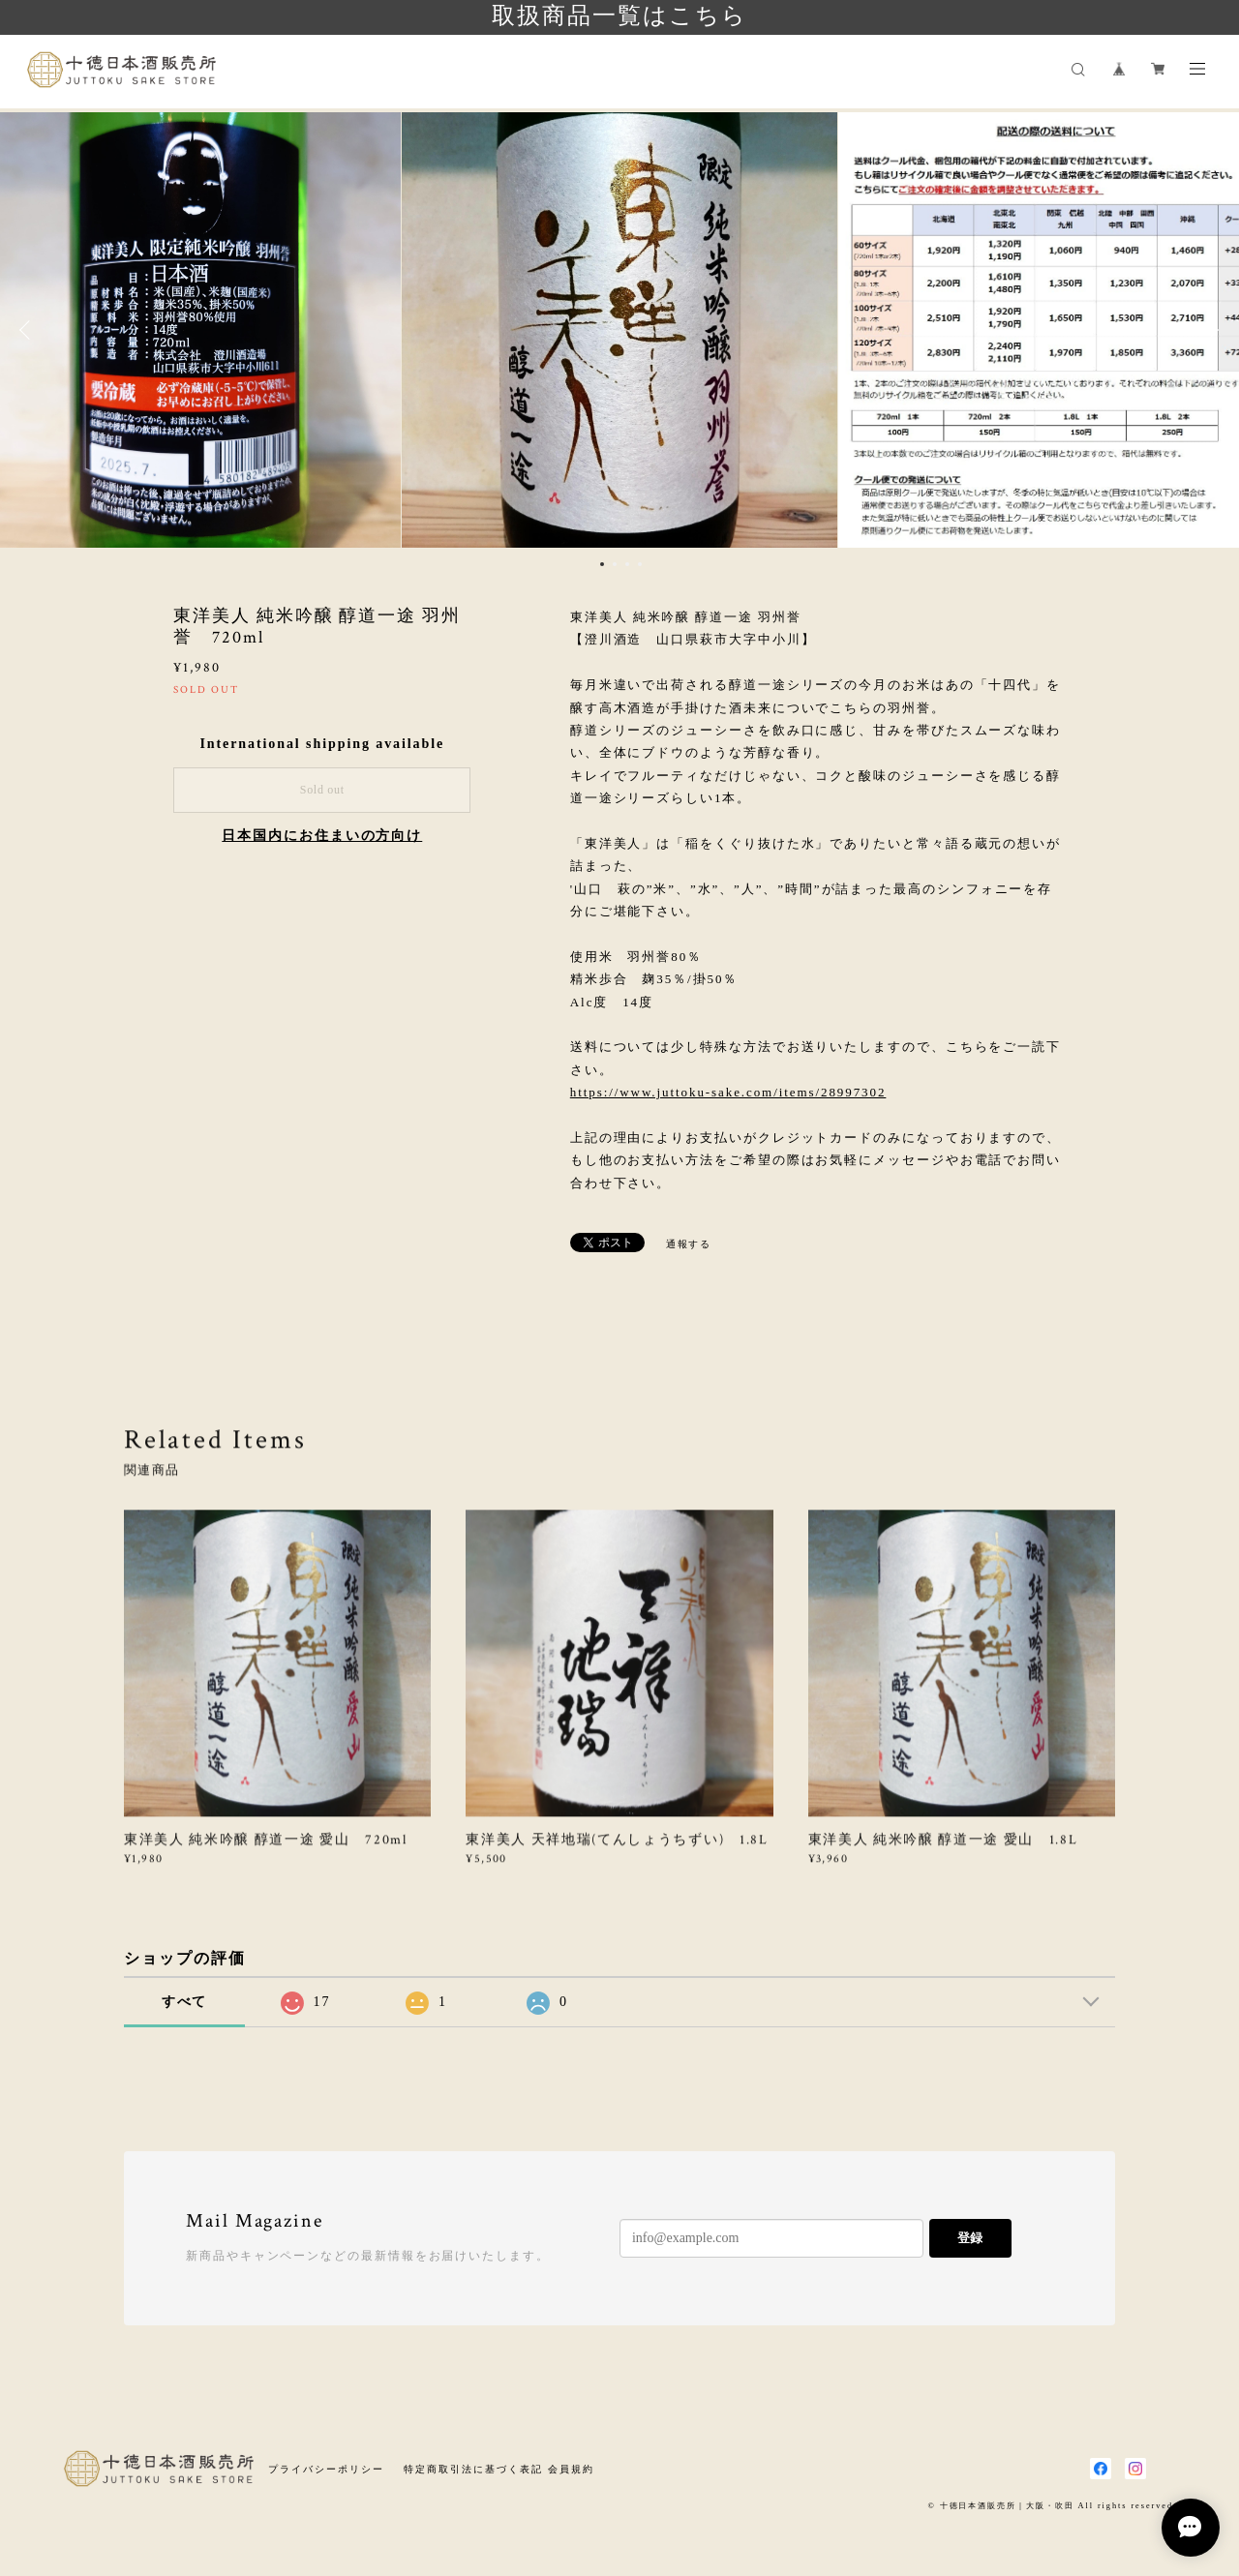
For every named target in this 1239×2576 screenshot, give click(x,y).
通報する (689, 1244)
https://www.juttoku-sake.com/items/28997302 (728, 1092)
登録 (969, 2238)
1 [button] (602, 564)
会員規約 (571, 2469)
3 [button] (627, 564)
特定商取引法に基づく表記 (473, 2469)
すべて (185, 2001)
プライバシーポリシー (325, 2469)
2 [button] (615, 564)
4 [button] (640, 564)
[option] (619, 330)
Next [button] (1210, 330)
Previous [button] (29, 330)
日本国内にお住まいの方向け (322, 835)
